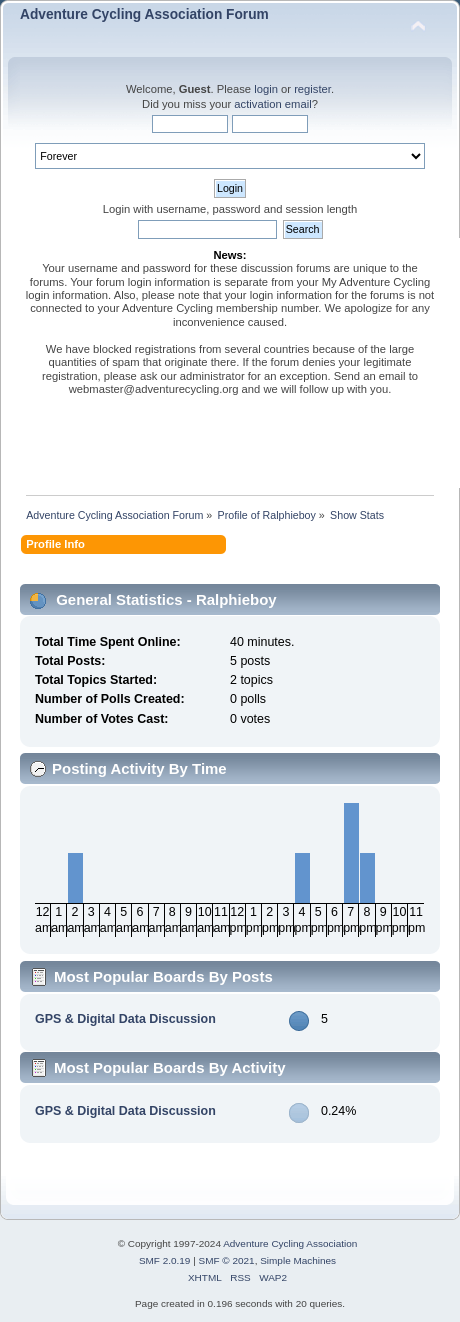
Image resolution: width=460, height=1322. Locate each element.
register (312, 89)
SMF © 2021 (227, 1260)
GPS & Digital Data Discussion (125, 1019)
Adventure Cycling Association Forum (144, 14)
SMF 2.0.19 (165, 1260)
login (266, 89)
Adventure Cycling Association (290, 1243)
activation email (272, 104)
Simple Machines (298, 1260)
